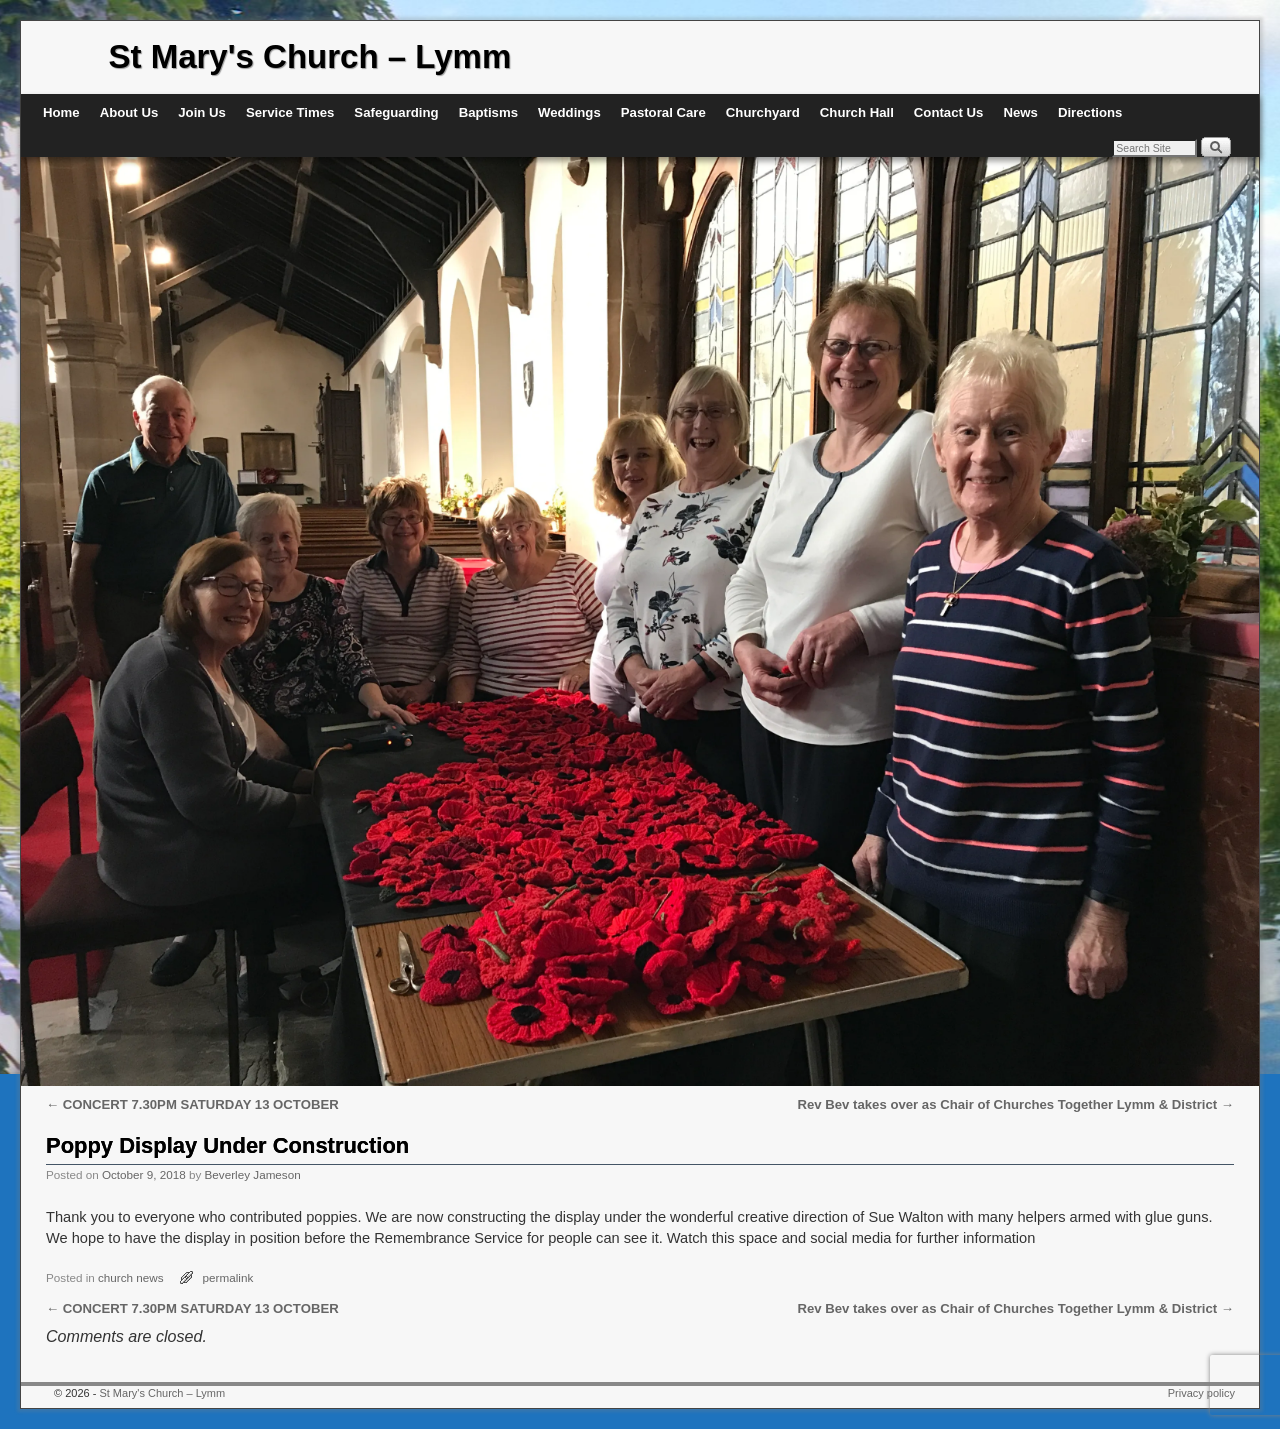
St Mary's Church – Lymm (310, 56)
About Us (129, 112)
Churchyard (763, 112)
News (1020, 112)
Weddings (569, 112)
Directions (1090, 112)
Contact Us (949, 112)
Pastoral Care (663, 112)
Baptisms (488, 112)
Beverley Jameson (253, 1174)
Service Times (290, 112)
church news (131, 1277)
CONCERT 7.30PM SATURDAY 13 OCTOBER (192, 1104)
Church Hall (857, 112)
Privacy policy (1201, 1393)
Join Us (202, 112)
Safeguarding (396, 112)
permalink (228, 1277)
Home (61, 112)
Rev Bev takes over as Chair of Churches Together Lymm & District (1016, 1104)
